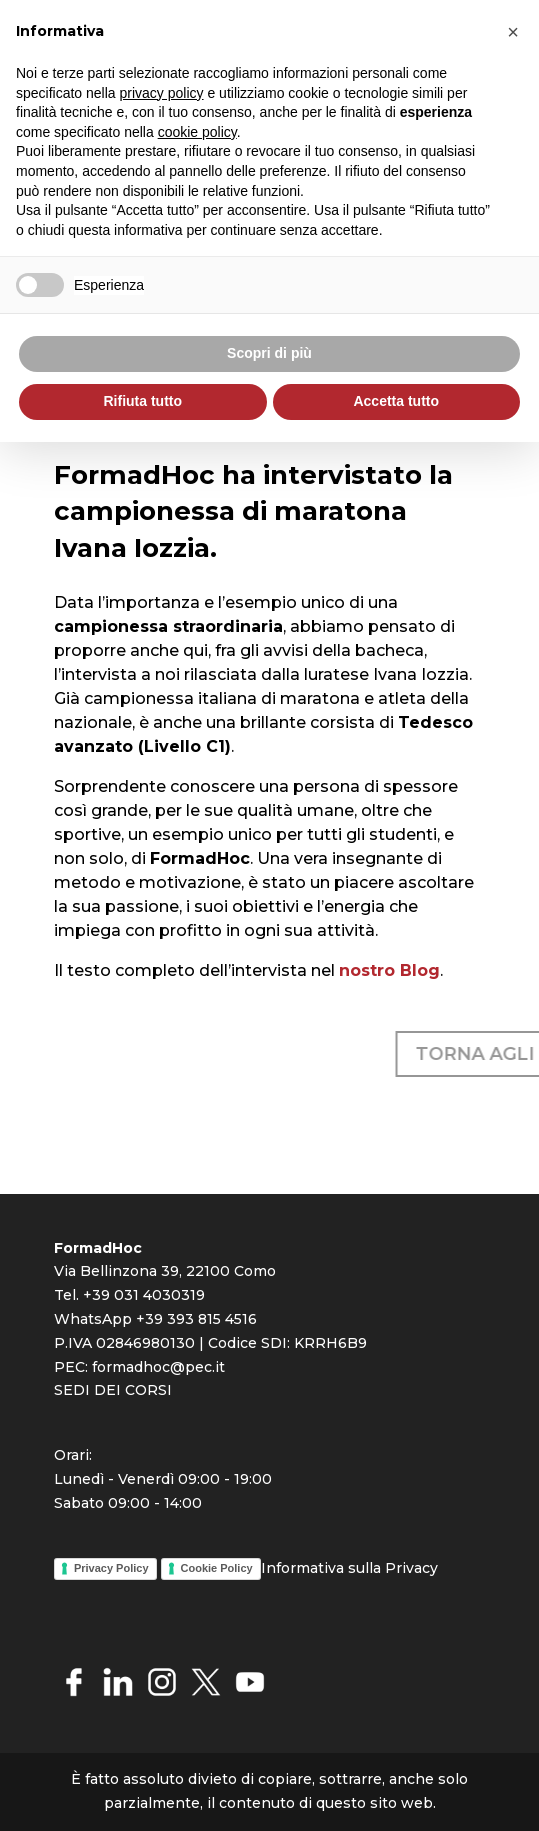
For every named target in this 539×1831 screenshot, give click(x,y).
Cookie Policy (217, 1568)
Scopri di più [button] (269, 353)
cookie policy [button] (197, 132)
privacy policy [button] (162, 93)
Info (275, 1568)
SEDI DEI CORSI (113, 1390)
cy (430, 1568)
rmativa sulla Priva (356, 1568)
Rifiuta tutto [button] (142, 401)
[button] (513, 32)
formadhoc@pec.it (158, 1367)
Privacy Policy (111, 1568)
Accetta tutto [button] (396, 401)
